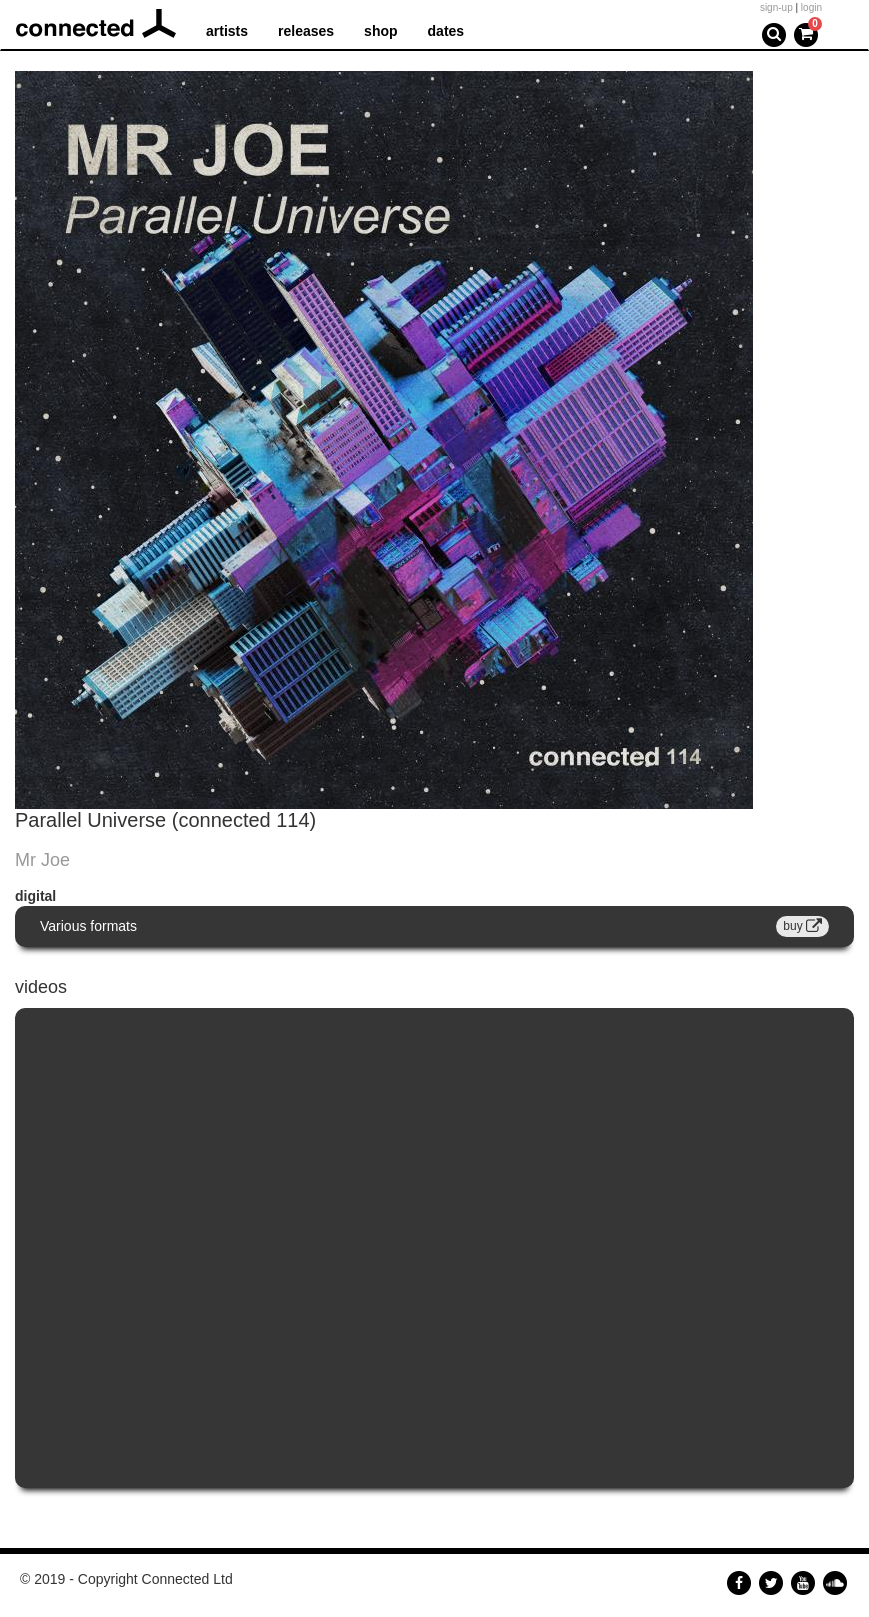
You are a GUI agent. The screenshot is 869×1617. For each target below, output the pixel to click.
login (811, 7)
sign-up (776, 7)
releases (306, 31)
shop (380, 31)
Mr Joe (42, 860)
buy (802, 926)
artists (227, 31)
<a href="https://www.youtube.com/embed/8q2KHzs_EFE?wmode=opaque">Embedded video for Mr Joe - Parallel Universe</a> (434, 1248)
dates (446, 31)
